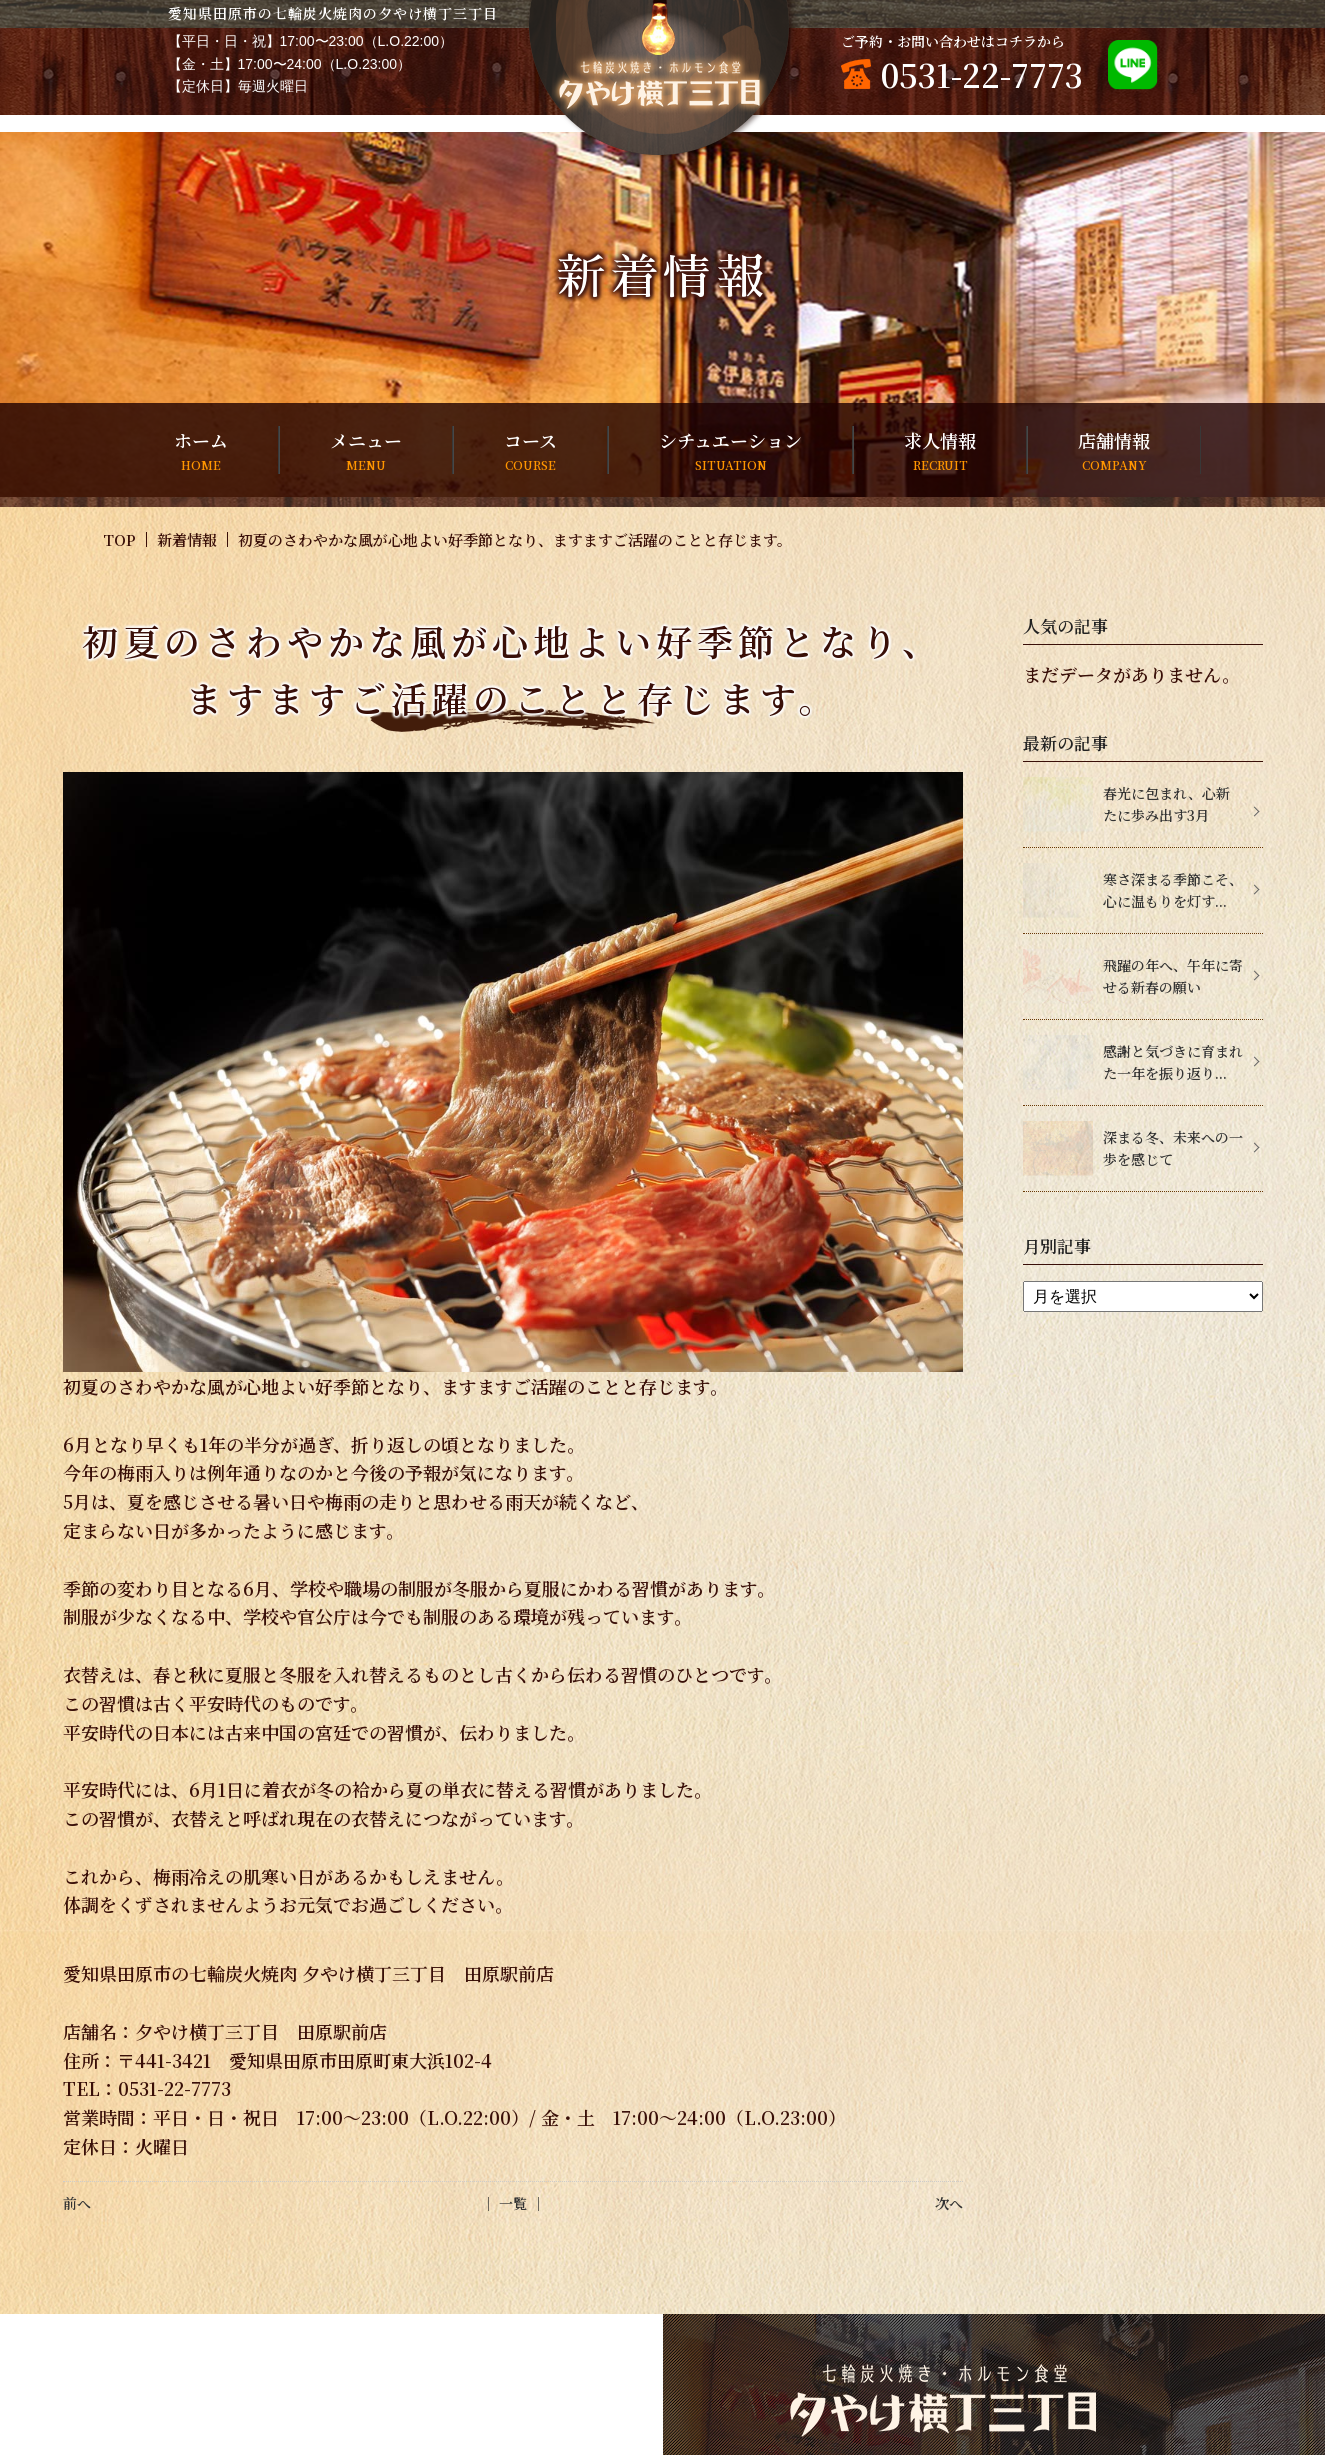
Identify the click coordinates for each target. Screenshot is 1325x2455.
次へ (949, 2203)
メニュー (366, 450)
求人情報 (940, 450)
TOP (119, 539)
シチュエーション (730, 450)
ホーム (201, 450)
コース (530, 450)
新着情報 (187, 539)
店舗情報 (1114, 450)
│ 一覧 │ (513, 2203)
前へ (77, 2203)
